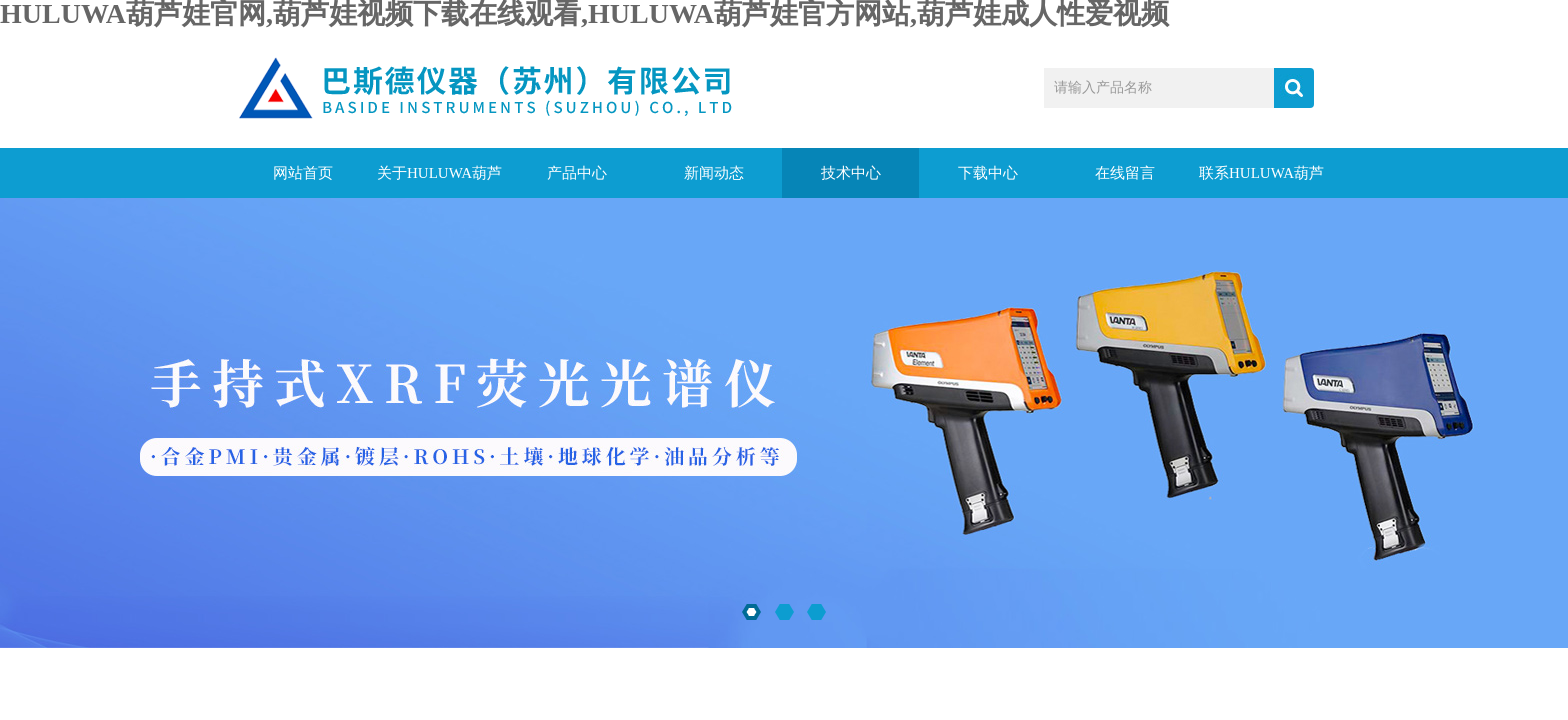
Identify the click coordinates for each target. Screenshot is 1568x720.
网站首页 (303, 173)
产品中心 (577, 173)
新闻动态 (714, 173)
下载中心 (988, 173)
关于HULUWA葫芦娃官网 (439, 181)
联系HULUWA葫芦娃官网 (1261, 181)
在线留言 (1125, 173)
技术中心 (851, 173)
